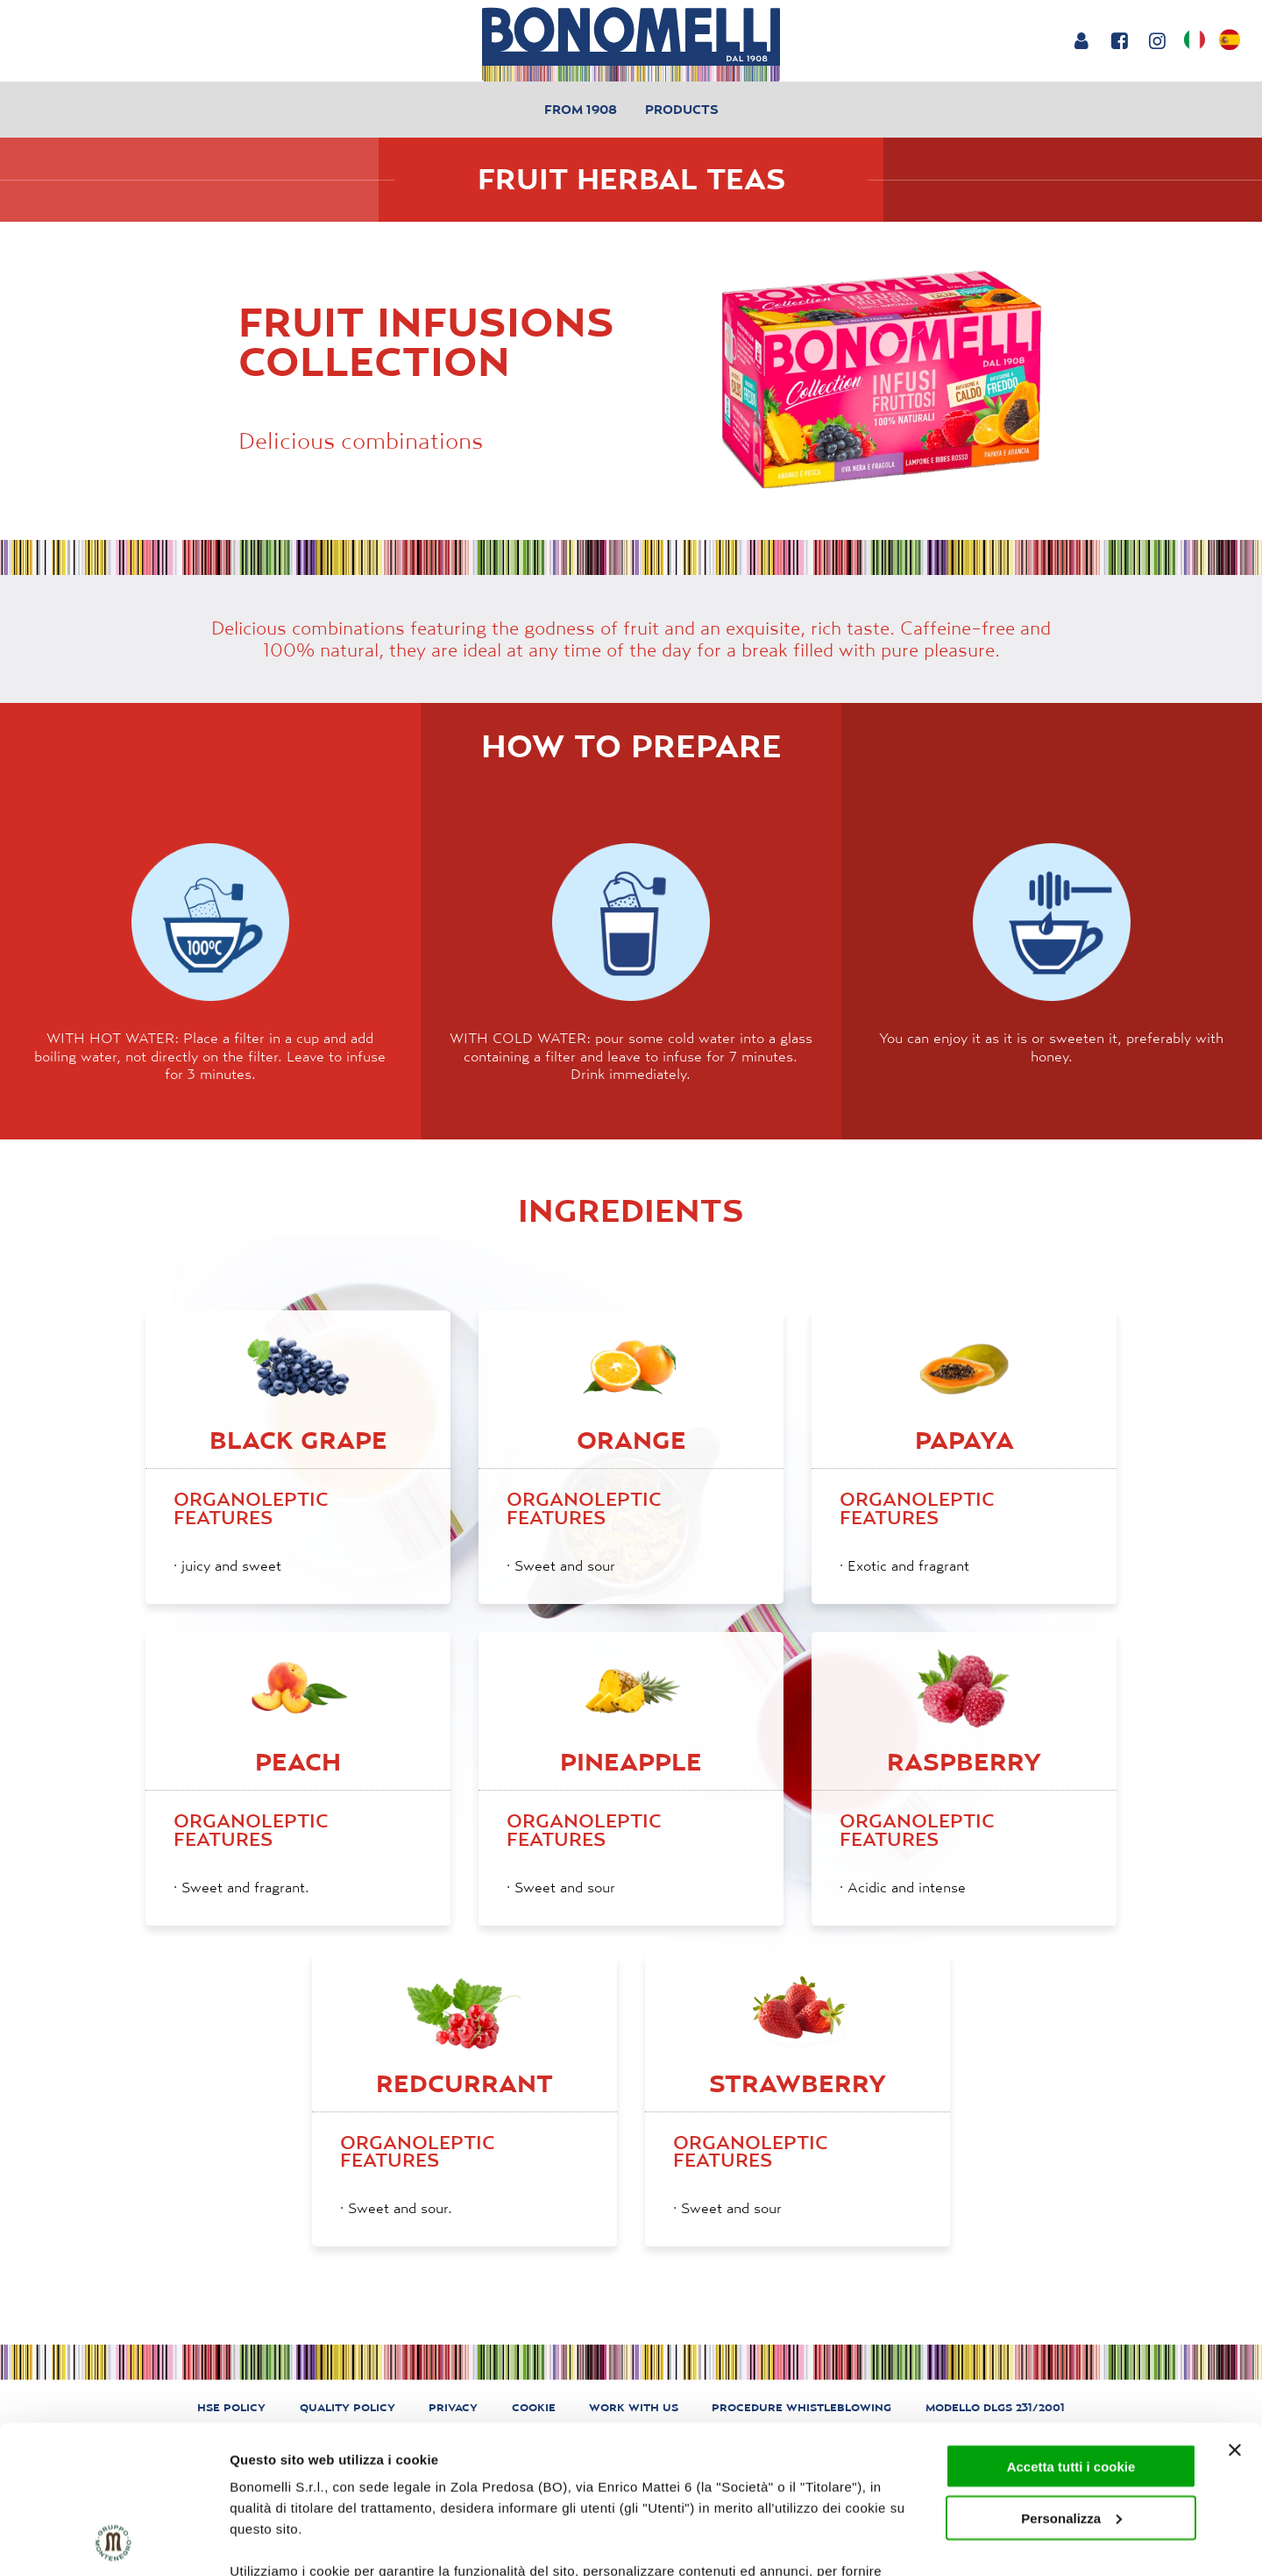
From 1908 (580, 109)
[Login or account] (1081, 40)
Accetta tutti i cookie (1071, 2327)
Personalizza (1071, 2379)
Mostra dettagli (277, 2541)
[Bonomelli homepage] (631, 44)
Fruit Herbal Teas (631, 179)
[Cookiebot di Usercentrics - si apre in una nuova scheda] (113, 2542)
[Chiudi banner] (1235, 2311)
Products (682, 109)
